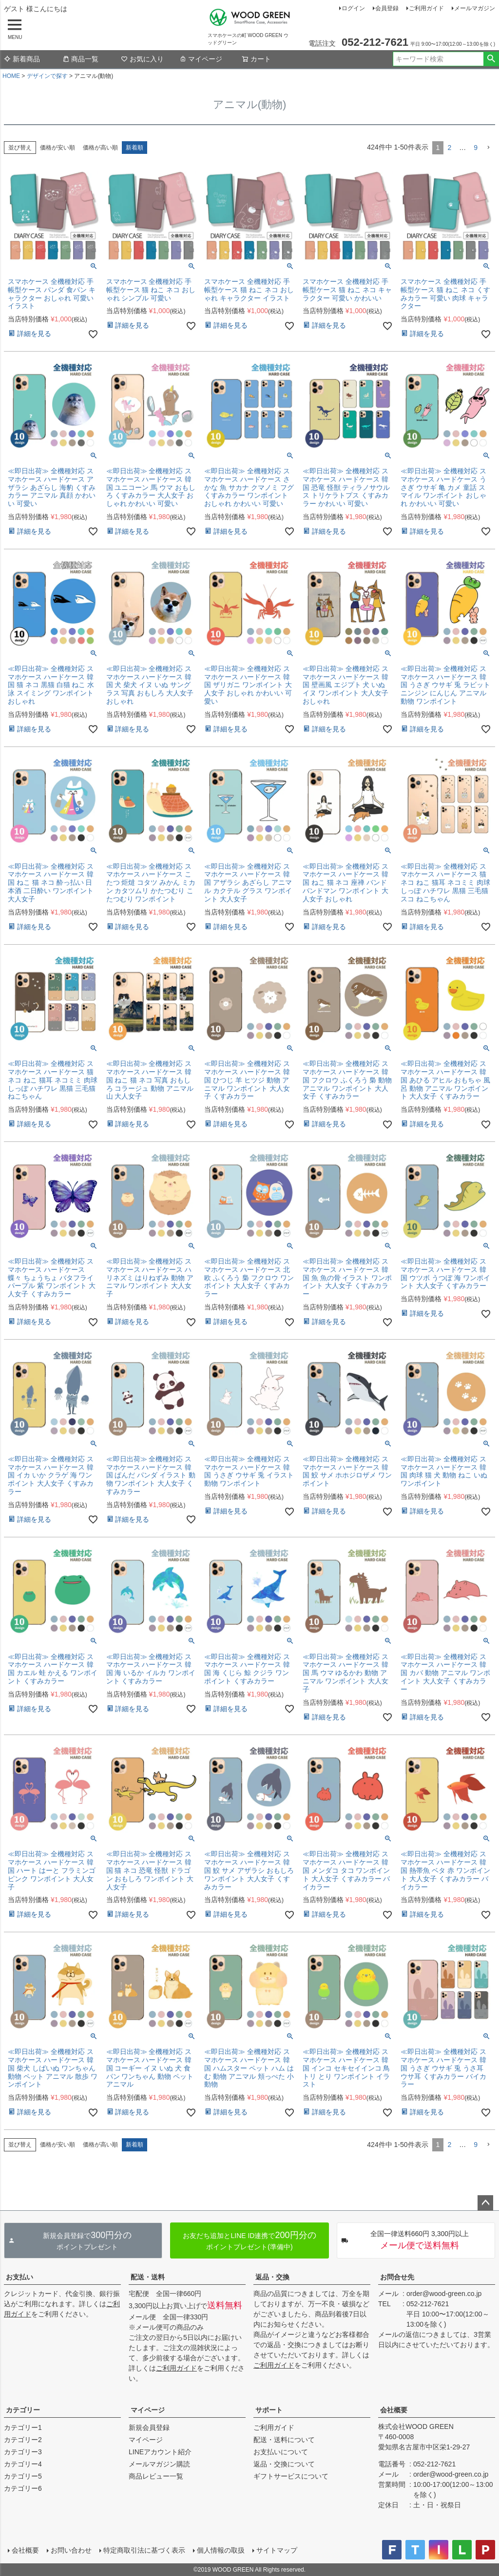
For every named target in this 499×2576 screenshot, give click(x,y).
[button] (488, 148)
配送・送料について (284, 2440)
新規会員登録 (149, 2427)
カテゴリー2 (23, 2440)
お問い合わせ (71, 2550)
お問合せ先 (397, 2277)
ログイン (353, 8)
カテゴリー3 (23, 2452)
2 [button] (449, 147)
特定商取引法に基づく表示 (144, 2550)
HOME (11, 76)
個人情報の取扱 (221, 2550)
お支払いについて (280, 2452)
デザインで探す (47, 76)
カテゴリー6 (23, 2488)
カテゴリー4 (23, 2464)
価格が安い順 (57, 147)
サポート (269, 2410)
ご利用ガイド (426, 8)
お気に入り (142, 59)
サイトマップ (276, 2550)
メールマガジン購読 (159, 2464)
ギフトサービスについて (290, 2476)
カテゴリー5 (23, 2476)
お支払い (19, 2277)
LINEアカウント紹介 (160, 2452)
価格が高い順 (100, 147)
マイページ (200, 59)
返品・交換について (284, 2464)
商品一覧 (80, 59)
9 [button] (476, 147)
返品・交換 (272, 2277)
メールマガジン (474, 8)
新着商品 (22, 59)
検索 (491, 59)
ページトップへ (485, 2203)
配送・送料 (148, 2277)
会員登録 (387, 8)
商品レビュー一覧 (156, 2476)
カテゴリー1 (23, 2427)
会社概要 (393, 2410)
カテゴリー (23, 2410)
